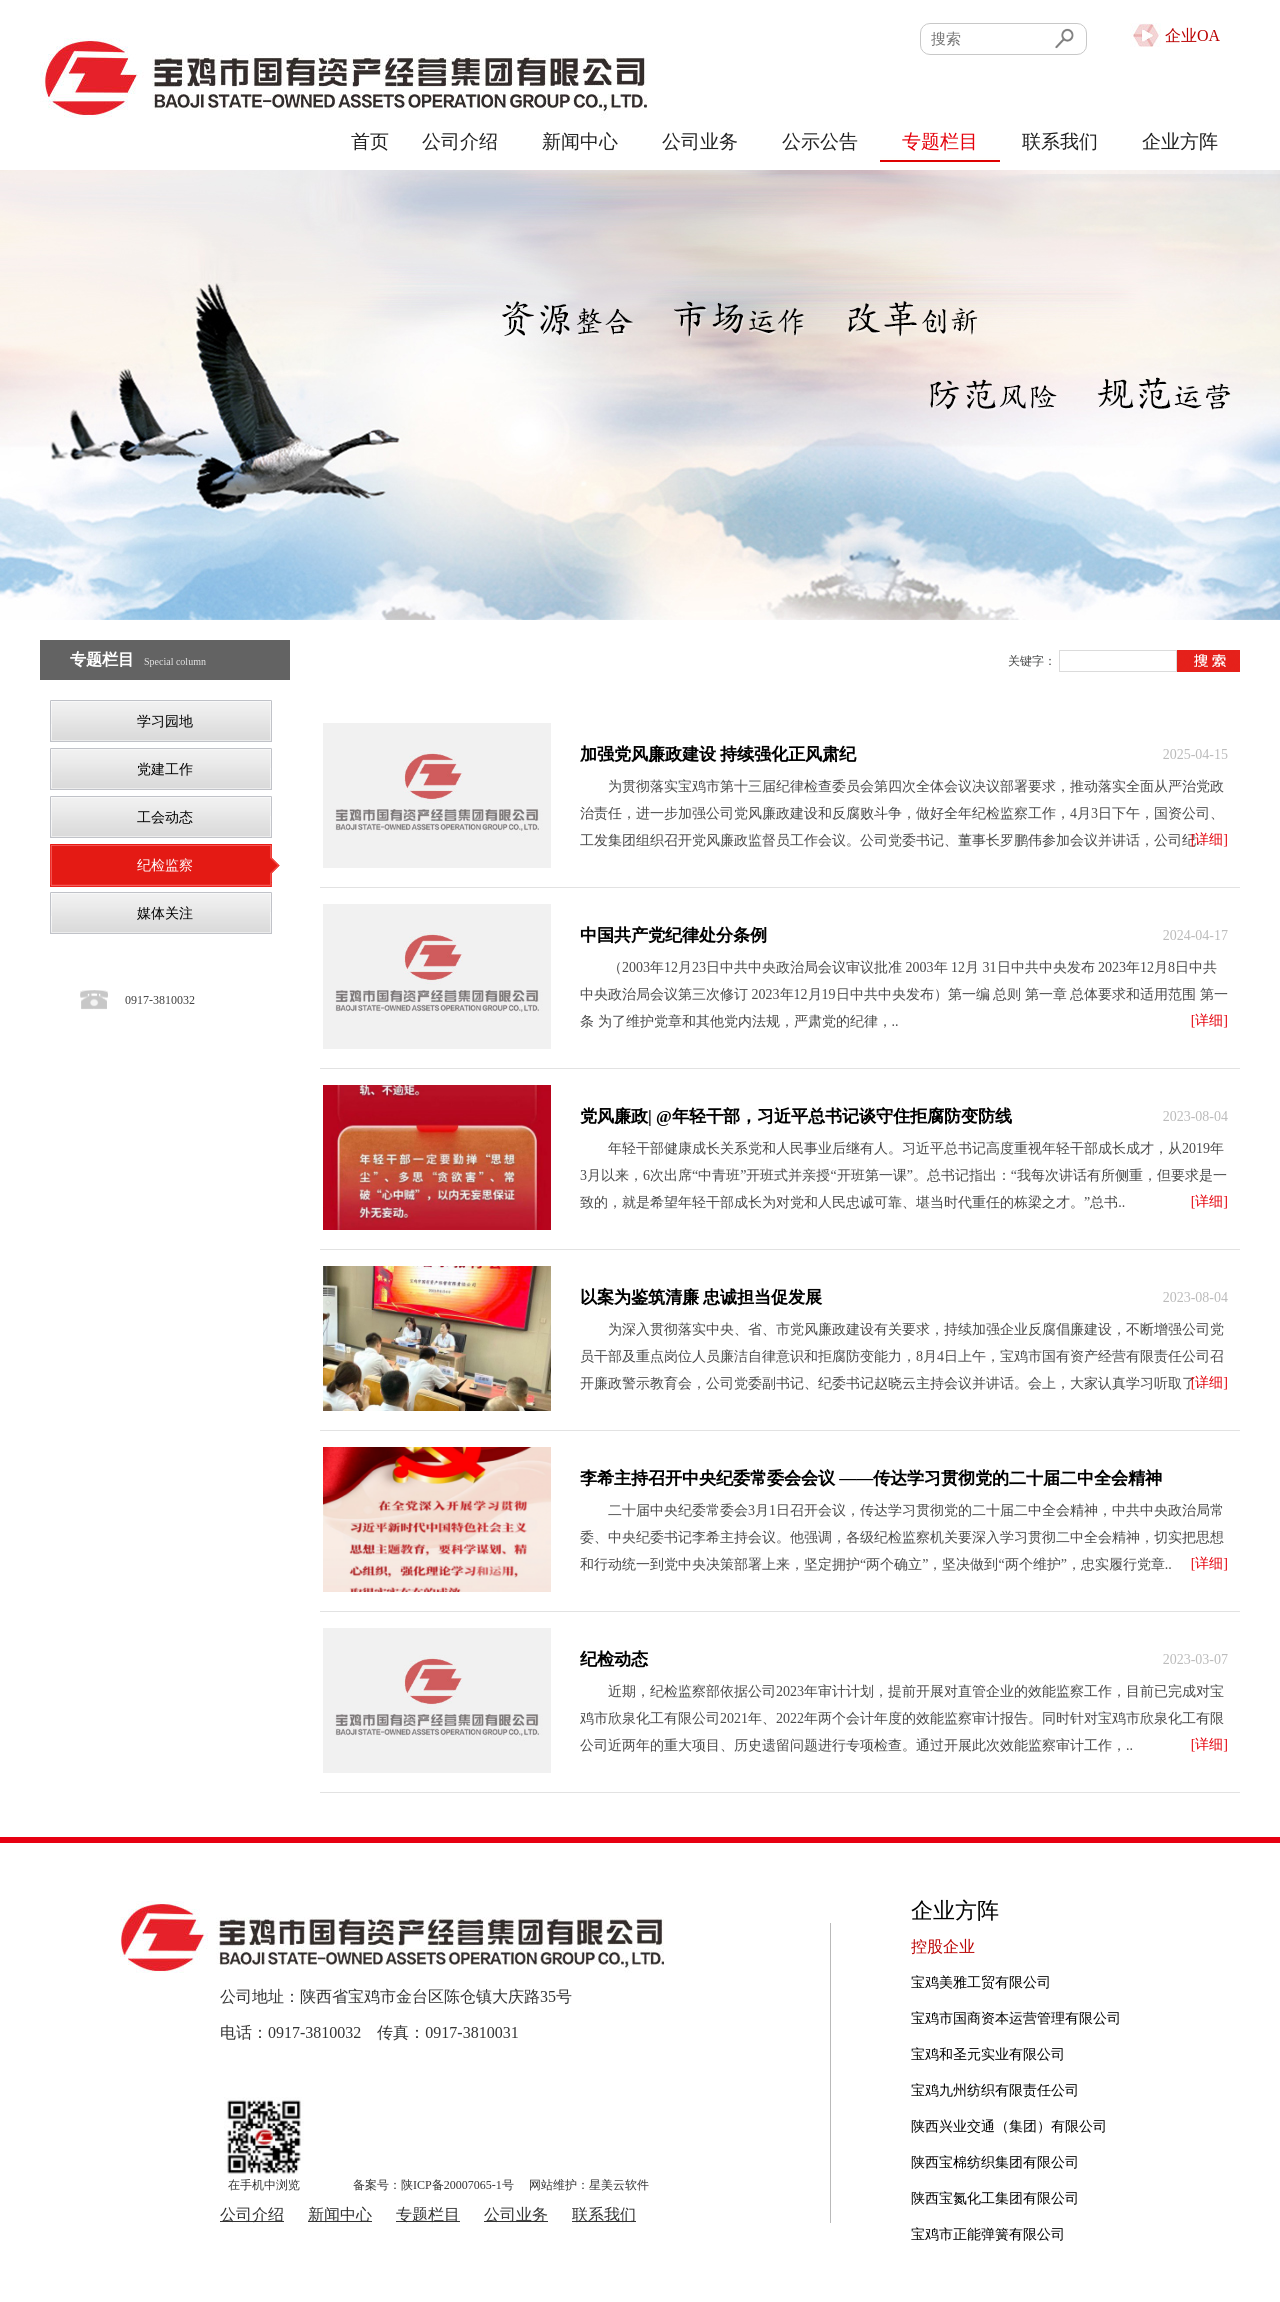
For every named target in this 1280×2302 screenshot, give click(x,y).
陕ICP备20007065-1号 (457, 2185)
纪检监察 (165, 865)
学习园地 (165, 721)
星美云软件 (619, 2185)
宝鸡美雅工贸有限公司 (981, 1982)
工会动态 (165, 817)
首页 (370, 141)
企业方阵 (1180, 141)
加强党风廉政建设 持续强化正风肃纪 (718, 754)
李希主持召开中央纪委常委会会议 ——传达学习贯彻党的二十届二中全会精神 (871, 1478)
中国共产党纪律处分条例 (673, 935)
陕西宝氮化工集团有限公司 (995, 2198)
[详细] (1209, 839)
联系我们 (1060, 141)
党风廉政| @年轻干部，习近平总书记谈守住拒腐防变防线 (796, 1116)
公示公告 (820, 141)
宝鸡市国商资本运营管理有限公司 (1016, 2018)
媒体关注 (165, 913)
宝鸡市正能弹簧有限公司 (988, 2234)
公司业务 (700, 141)
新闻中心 (580, 141)
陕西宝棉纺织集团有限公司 (995, 2162)
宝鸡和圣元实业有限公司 (988, 2054)
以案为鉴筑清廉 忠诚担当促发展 (701, 1297)
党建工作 (165, 769)
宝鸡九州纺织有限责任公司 (995, 2090)
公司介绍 (460, 141)
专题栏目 (940, 141)
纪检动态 (614, 1659)
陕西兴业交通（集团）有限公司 (1009, 2126)
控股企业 (943, 1946)
